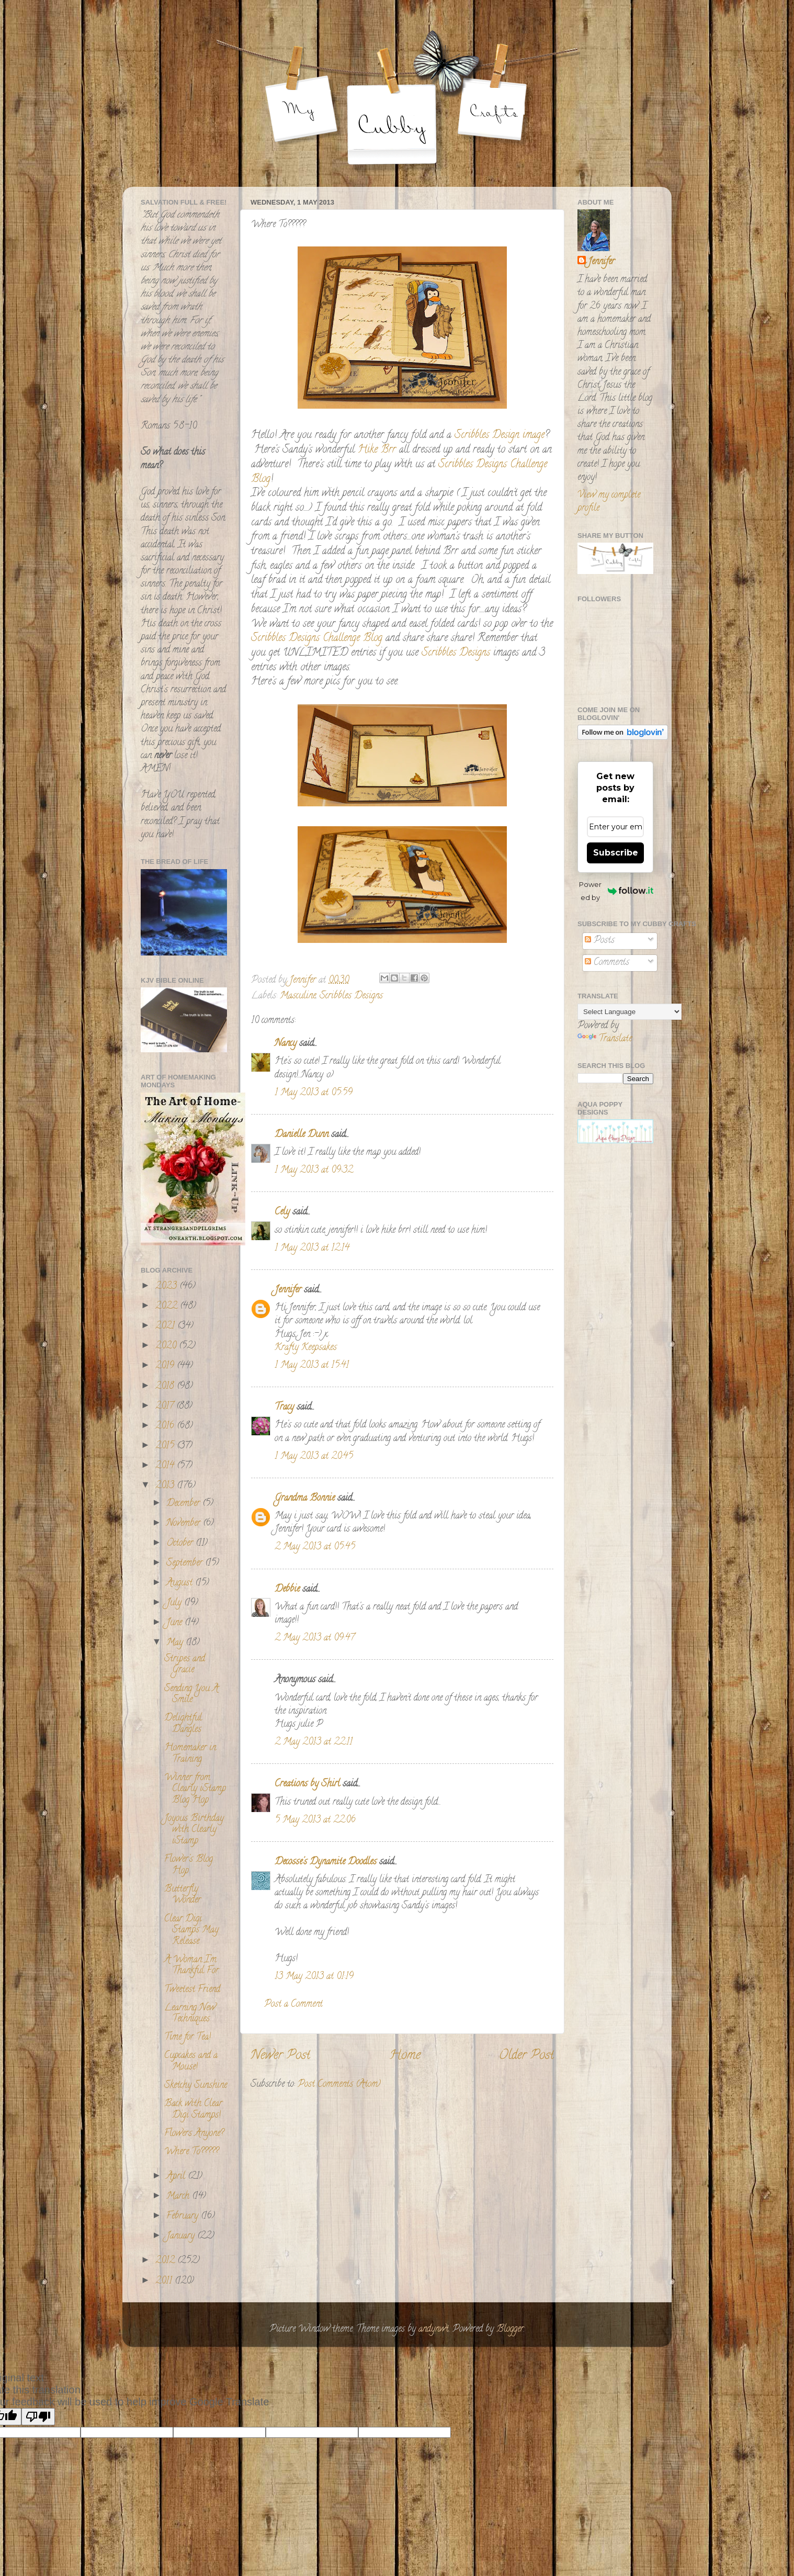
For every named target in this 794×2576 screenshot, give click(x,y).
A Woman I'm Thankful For (191, 1966)
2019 (166, 1366)
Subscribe (615, 853)
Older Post (526, 2056)
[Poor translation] (38, 2416)
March (179, 2196)
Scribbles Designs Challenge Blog (316, 639)
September (185, 1563)
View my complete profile (608, 502)
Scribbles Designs (457, 653)
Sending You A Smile (191, 1695)
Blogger (510, 2329)
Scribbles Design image (500, 436)
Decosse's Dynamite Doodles (326, 1862)
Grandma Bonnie (305, 1498)
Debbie (287, 1589)
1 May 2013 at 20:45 (314, 1456)
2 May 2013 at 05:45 (315, 1547)
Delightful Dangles (183, 1724)
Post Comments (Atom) (339, 2084)
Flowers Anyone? (194, 2134)
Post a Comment (293, 2004)
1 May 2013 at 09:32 (314, 1170)
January (181, 2236)
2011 (165, 2281)
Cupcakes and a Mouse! (191, 2062)
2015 (166, 1446)
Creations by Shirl (307, 1784)
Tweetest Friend (192, 1990)
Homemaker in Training (190, 1754)
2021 (166, 1326)
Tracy (284, 1407)
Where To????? (191, 2152)
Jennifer (288, 1290)
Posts (600, 940)
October (181, 1543)
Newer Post (280, 2056)
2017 (165, 1406)
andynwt (433, 2329)
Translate (604, 1039)
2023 (167, 1286)
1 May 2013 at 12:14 (312, 1248)
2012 (166, 2261)
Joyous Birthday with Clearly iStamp (194, 1830)
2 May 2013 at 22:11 (314, 1742)
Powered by (616, 891)
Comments (607, 962)
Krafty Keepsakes (306, 1348)
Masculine (298, 996)
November (184, 1523)
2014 (166, 1466)
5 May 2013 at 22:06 (315, 1820)
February (183, 2216)
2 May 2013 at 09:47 (315, 1638)
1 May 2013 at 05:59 (314, 1093)
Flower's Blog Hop (188, 1865)
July (175, 1603)
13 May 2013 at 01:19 (314, 1977)
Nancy (286, 1044)
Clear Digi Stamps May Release (191, 1930)
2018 (166, 1386)
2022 (167, 1306)
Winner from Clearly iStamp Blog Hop (195, 1789)
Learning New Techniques (189, 2014)
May (176, 1643)
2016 (166, 1426)
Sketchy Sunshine (195, 2085)
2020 (167, 1346)
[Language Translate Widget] (629, 1012)
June (175, 1623)
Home (405, 2056)
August (180, 1583)
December (184, 1504)
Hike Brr (377, 450)
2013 (166, 1486)
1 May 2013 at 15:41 (312, 1365)
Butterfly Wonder (182, 1895)
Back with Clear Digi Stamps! (193, 2110)
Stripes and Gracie (184, 1665)
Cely (282, 1212)
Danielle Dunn (301, 1135)
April (177, 2176)
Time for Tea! (187, 2037)
